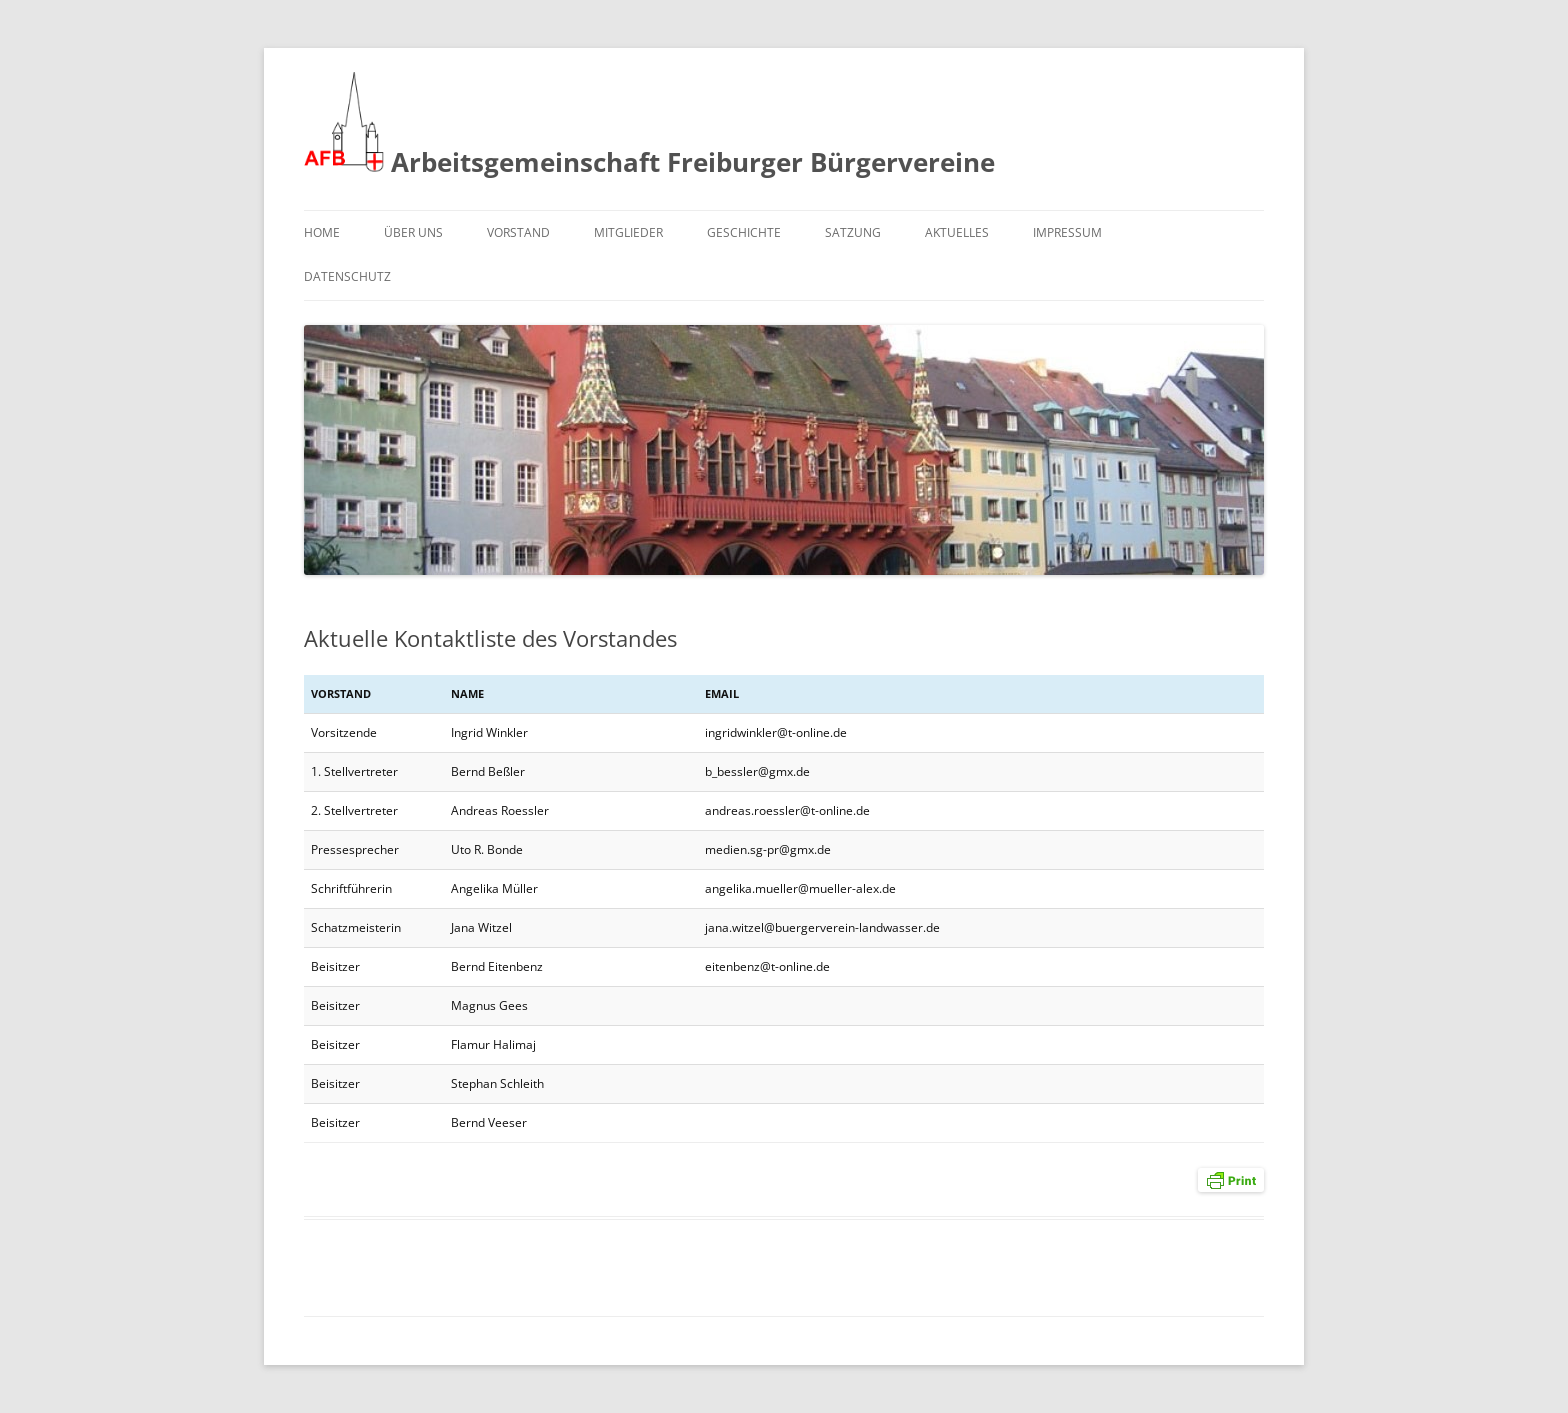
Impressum (1067, 232)
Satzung (853, 232)
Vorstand (518, 232)
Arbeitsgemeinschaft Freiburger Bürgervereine (649, 126)
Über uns (413, 232)
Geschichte (744, 232)
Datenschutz (347, 276)
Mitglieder (628, 232)
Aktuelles (957, 232)
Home (322, 232)
